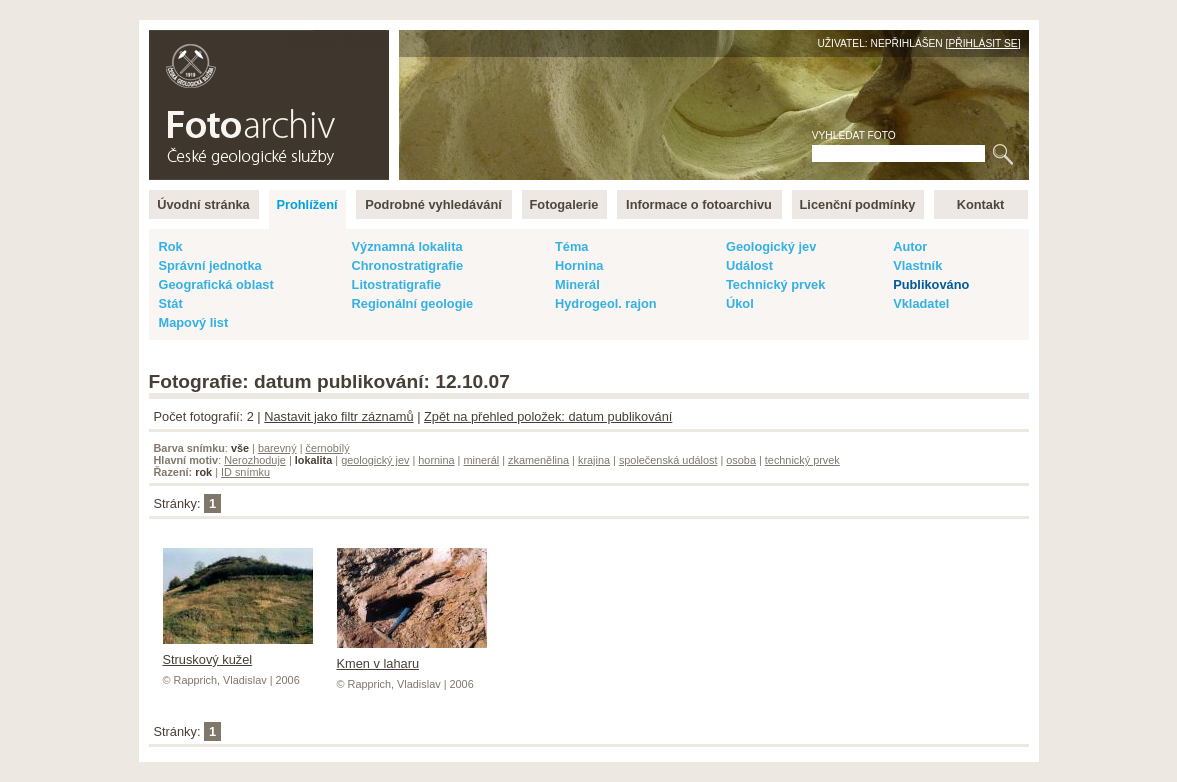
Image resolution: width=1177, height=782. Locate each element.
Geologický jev (771, 246)
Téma (571, 246)
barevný (277, 448)
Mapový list (194, 322)
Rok (171, 246)
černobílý (327, 448)
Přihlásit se (982, 43)
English (365, 40)
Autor (910, 246)
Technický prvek (775, 284)
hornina (436, 460)
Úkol (740, 303)
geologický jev (375, 460)
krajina (594, 460)
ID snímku (245, 472)
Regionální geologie (413, 303)
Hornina (579, 265)
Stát (171, 303)
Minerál (577, 284)
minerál (481, 460)
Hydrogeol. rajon (606, 303)
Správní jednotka (210, 265)
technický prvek (802, 460)
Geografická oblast (216, 284)
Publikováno (931, 284)
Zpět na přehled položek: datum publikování (548, 416)
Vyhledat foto (854, 135)
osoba (741, 460)
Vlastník (917, 265)
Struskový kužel (238, 652)
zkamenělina (538, 460)
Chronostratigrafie (408, 265)
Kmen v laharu (412, 656)
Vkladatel (921, 303)
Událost (749, 265)
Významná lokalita (407, 246)
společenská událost (668, 460)
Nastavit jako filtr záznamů (338, 416)
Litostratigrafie (397, 284)
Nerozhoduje (255, 460)
